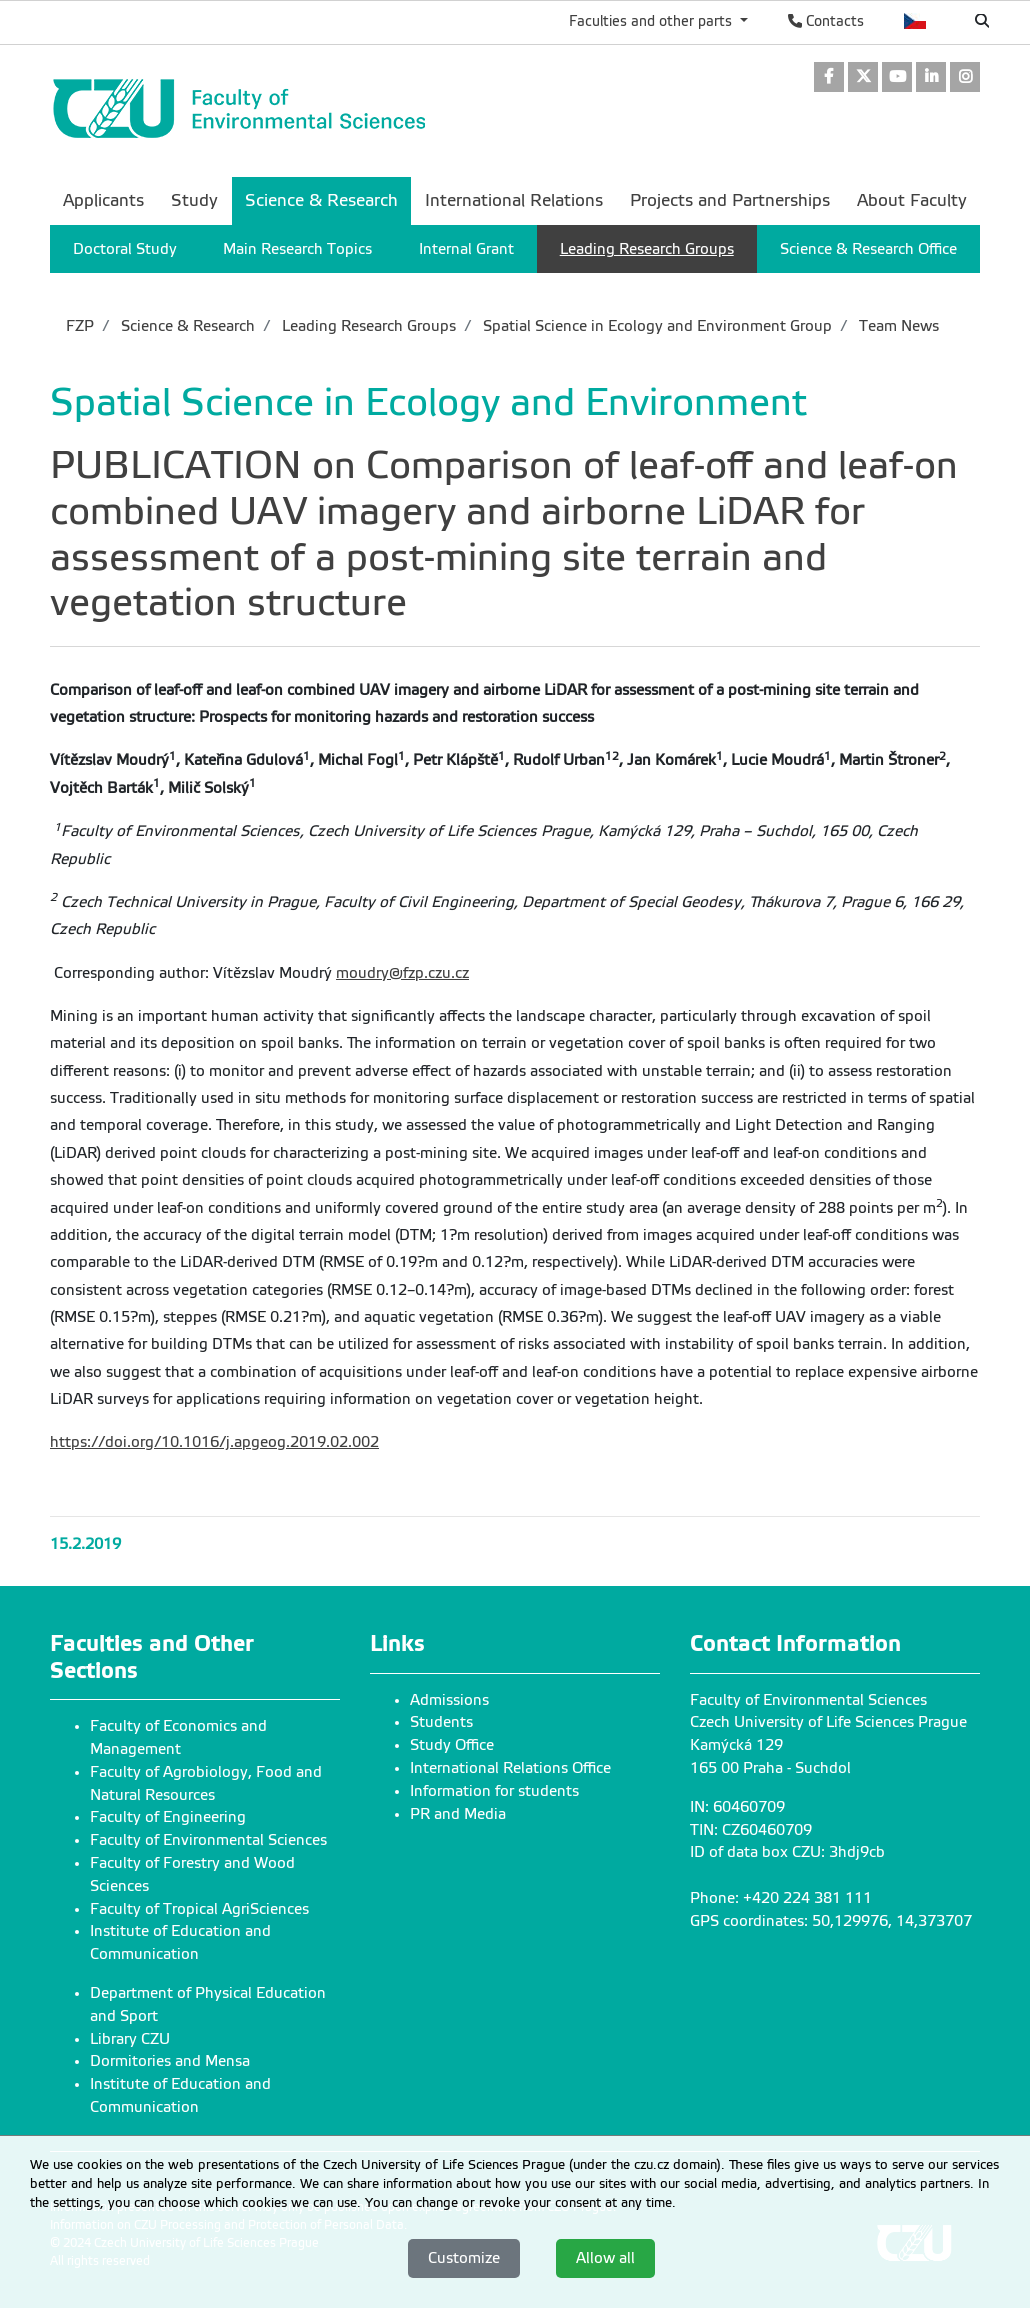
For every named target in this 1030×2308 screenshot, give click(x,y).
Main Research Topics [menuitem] (297, 249)
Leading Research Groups (367, 326)
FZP (80, 326)
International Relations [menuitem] (514, 200)
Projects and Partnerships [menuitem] (730, 200)
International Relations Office (510, 1768)
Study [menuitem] (194, 200)
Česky (915, 21)
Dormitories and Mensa (170, 2061)
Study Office (452, 1745)
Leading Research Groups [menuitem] (647, 249)
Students (441, 1722)
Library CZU (130, 2039)
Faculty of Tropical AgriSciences (199, 1909)
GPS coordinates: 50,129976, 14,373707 (831, 1921)
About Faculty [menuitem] (912, 200)
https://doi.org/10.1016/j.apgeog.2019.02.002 (214, 1442)
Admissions (449, 1700)
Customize (464, 2258)
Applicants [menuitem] (103, 200)
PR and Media (458, 1814)
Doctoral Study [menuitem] (125, 249)
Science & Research (186, 326)
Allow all (605, 2258)
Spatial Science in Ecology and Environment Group (655, 326)
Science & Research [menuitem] (321, 200)
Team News (897, 326)
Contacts (826, 21)
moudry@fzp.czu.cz (402, 973)
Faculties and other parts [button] (652, 21)
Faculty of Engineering (168, 1817)
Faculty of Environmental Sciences (208, 1840)
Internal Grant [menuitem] (466, 249)
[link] (829, 78)
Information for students (494, 1791)
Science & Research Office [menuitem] (868, 249)
